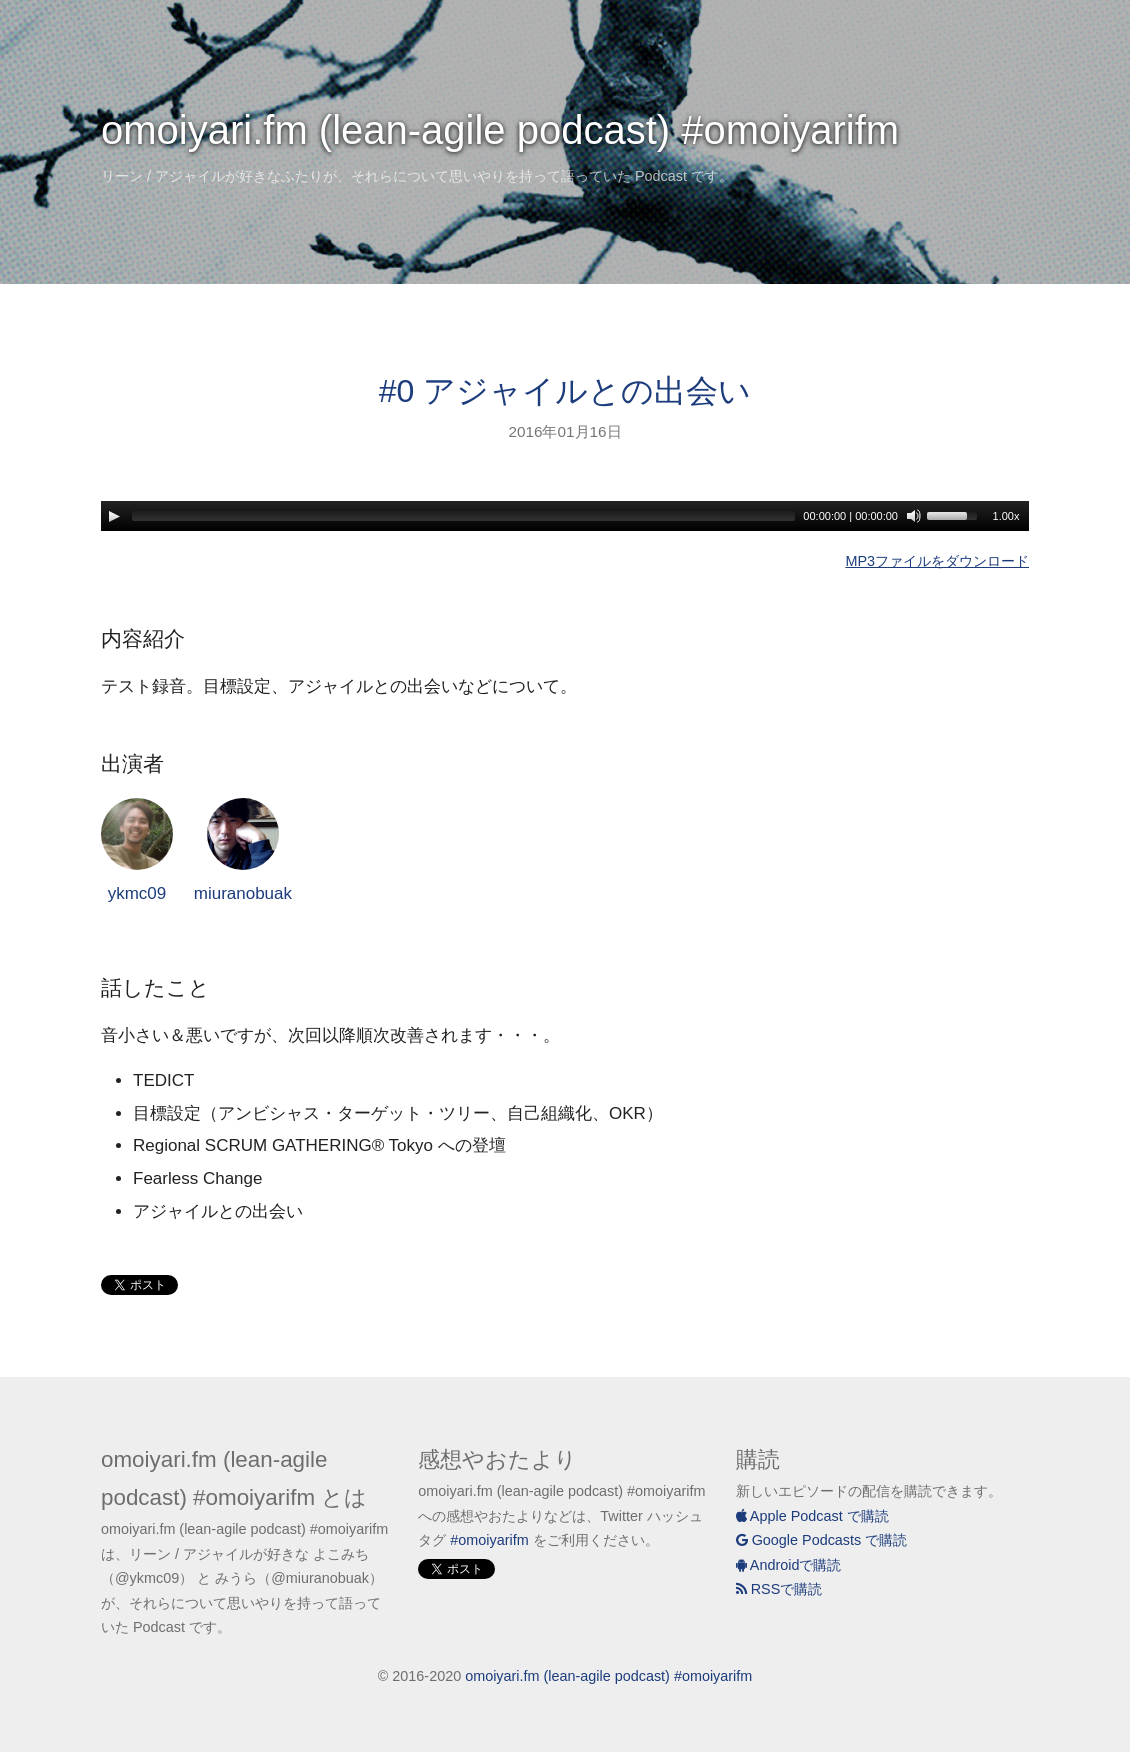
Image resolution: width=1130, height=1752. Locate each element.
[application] (565, 516)
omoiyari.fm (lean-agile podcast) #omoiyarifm (500, 130)
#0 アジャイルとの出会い (565, 391)
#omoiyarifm (489, 1540)
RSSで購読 (779, 1589)
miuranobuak (243, 850)
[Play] (114, 516)
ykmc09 (137, 850)
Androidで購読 (789, 1565)
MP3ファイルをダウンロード (937, 561)
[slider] (463, 516)
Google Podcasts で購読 (822, 1540)
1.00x (1006, 516)
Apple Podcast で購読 (812, 1516)
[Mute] (914, 516)
